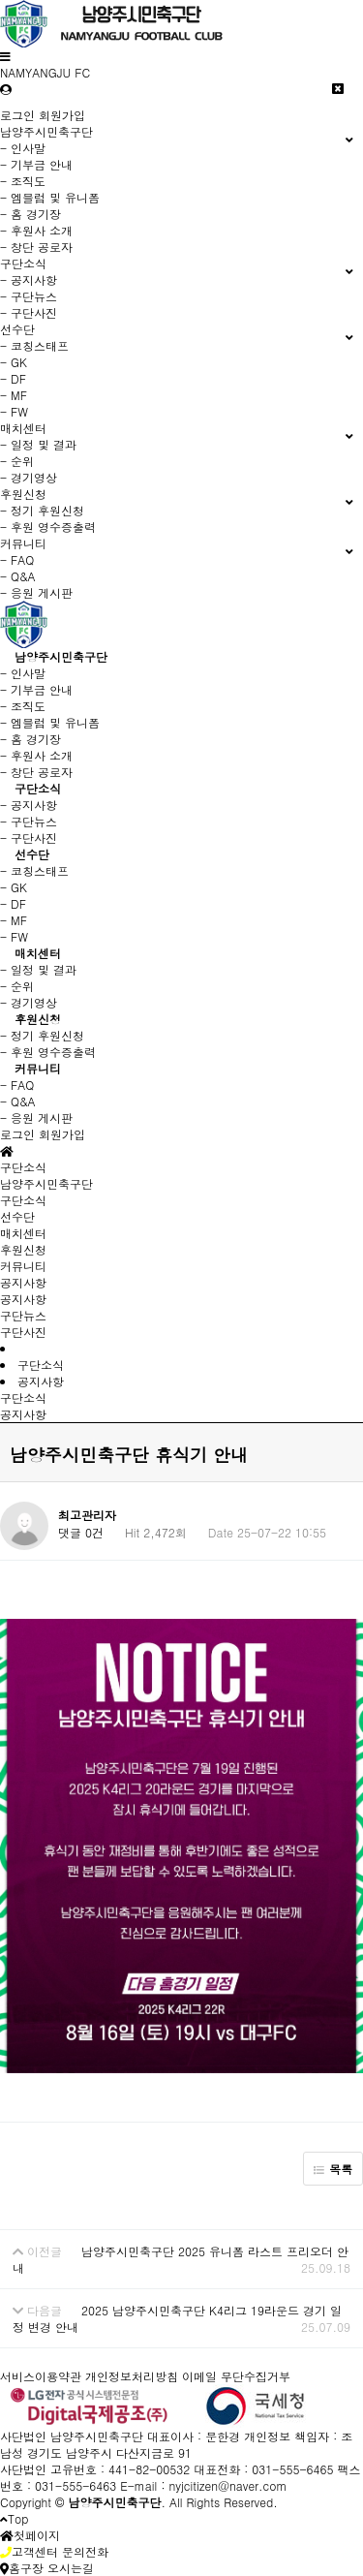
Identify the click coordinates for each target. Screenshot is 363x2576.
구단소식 (38, 788)
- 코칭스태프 (34, 345)
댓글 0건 (81, 1532)
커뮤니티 (38, 1068)
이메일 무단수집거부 (236, 2376)
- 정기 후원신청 (42, 510)
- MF (13, 395)
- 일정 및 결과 (38, 444)
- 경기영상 (28, 477)
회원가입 (62, 115)
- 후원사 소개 (36, 230)
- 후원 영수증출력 (48, 526)
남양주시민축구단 (61, 656)
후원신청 (38, 1018)
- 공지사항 (28, 279)
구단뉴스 (23, 1315)
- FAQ (17, 559)
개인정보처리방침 (131, 2376)
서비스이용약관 (40, 2376)
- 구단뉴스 (28, 296)
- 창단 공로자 (36, 246)
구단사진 (23, 1331)
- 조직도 (22, 180)
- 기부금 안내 (36, 164)
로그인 (17, 115)
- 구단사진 (28, 312)
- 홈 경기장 (30, 213)
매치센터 (38, 953)
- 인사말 (22, 148)
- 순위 (17, 460)
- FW (14, 411)
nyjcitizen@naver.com (227, 2485)
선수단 (32, 854)
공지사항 (23, 1298)
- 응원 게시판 (36, 592)
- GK (13, 362)
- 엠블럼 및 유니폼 (50, 197)
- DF (13, 378)
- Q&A (18, 576)
